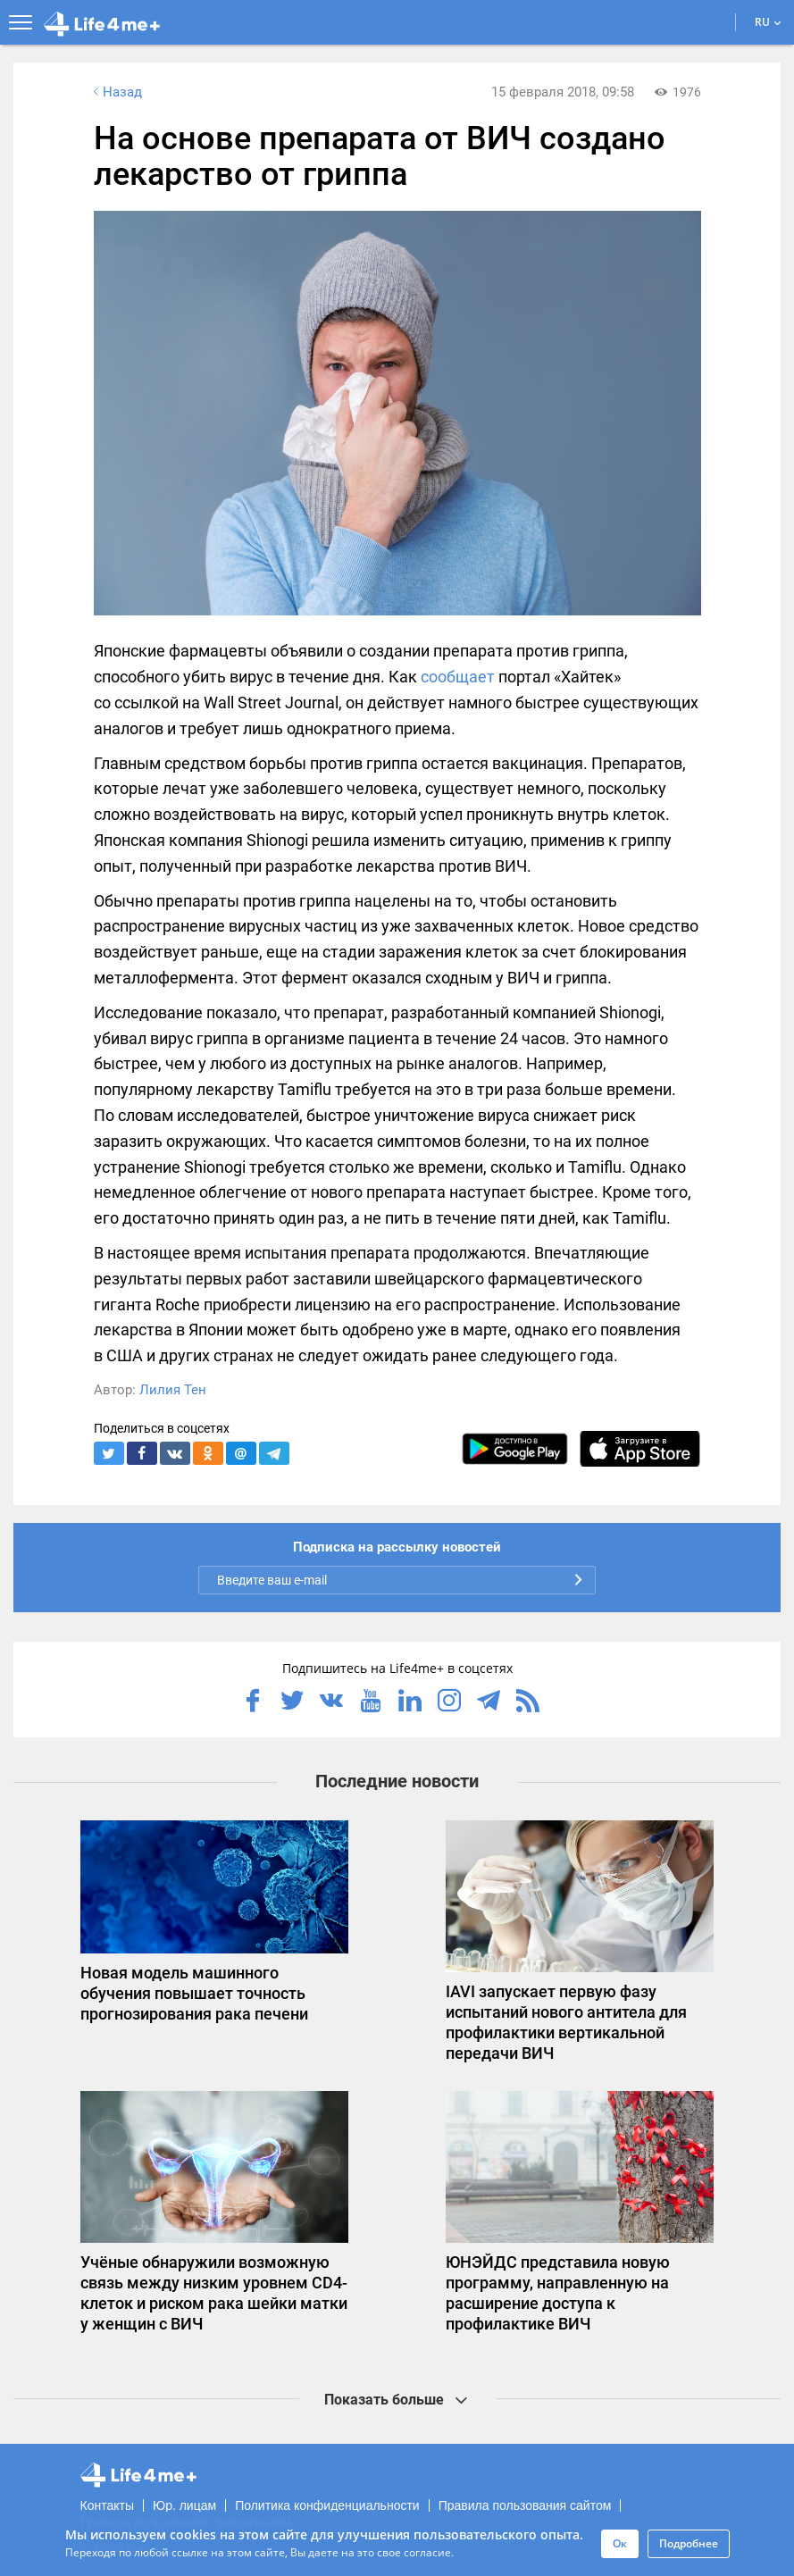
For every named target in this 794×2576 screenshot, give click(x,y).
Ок (620, 2543)
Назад (116, 92)
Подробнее (688, 2543)
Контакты (107, 2505)
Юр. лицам (184, 2505)
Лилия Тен (172, 1390)
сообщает (458, 676)
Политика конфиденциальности (327, 2505)
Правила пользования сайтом (525, 2505)
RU (768, 21)
